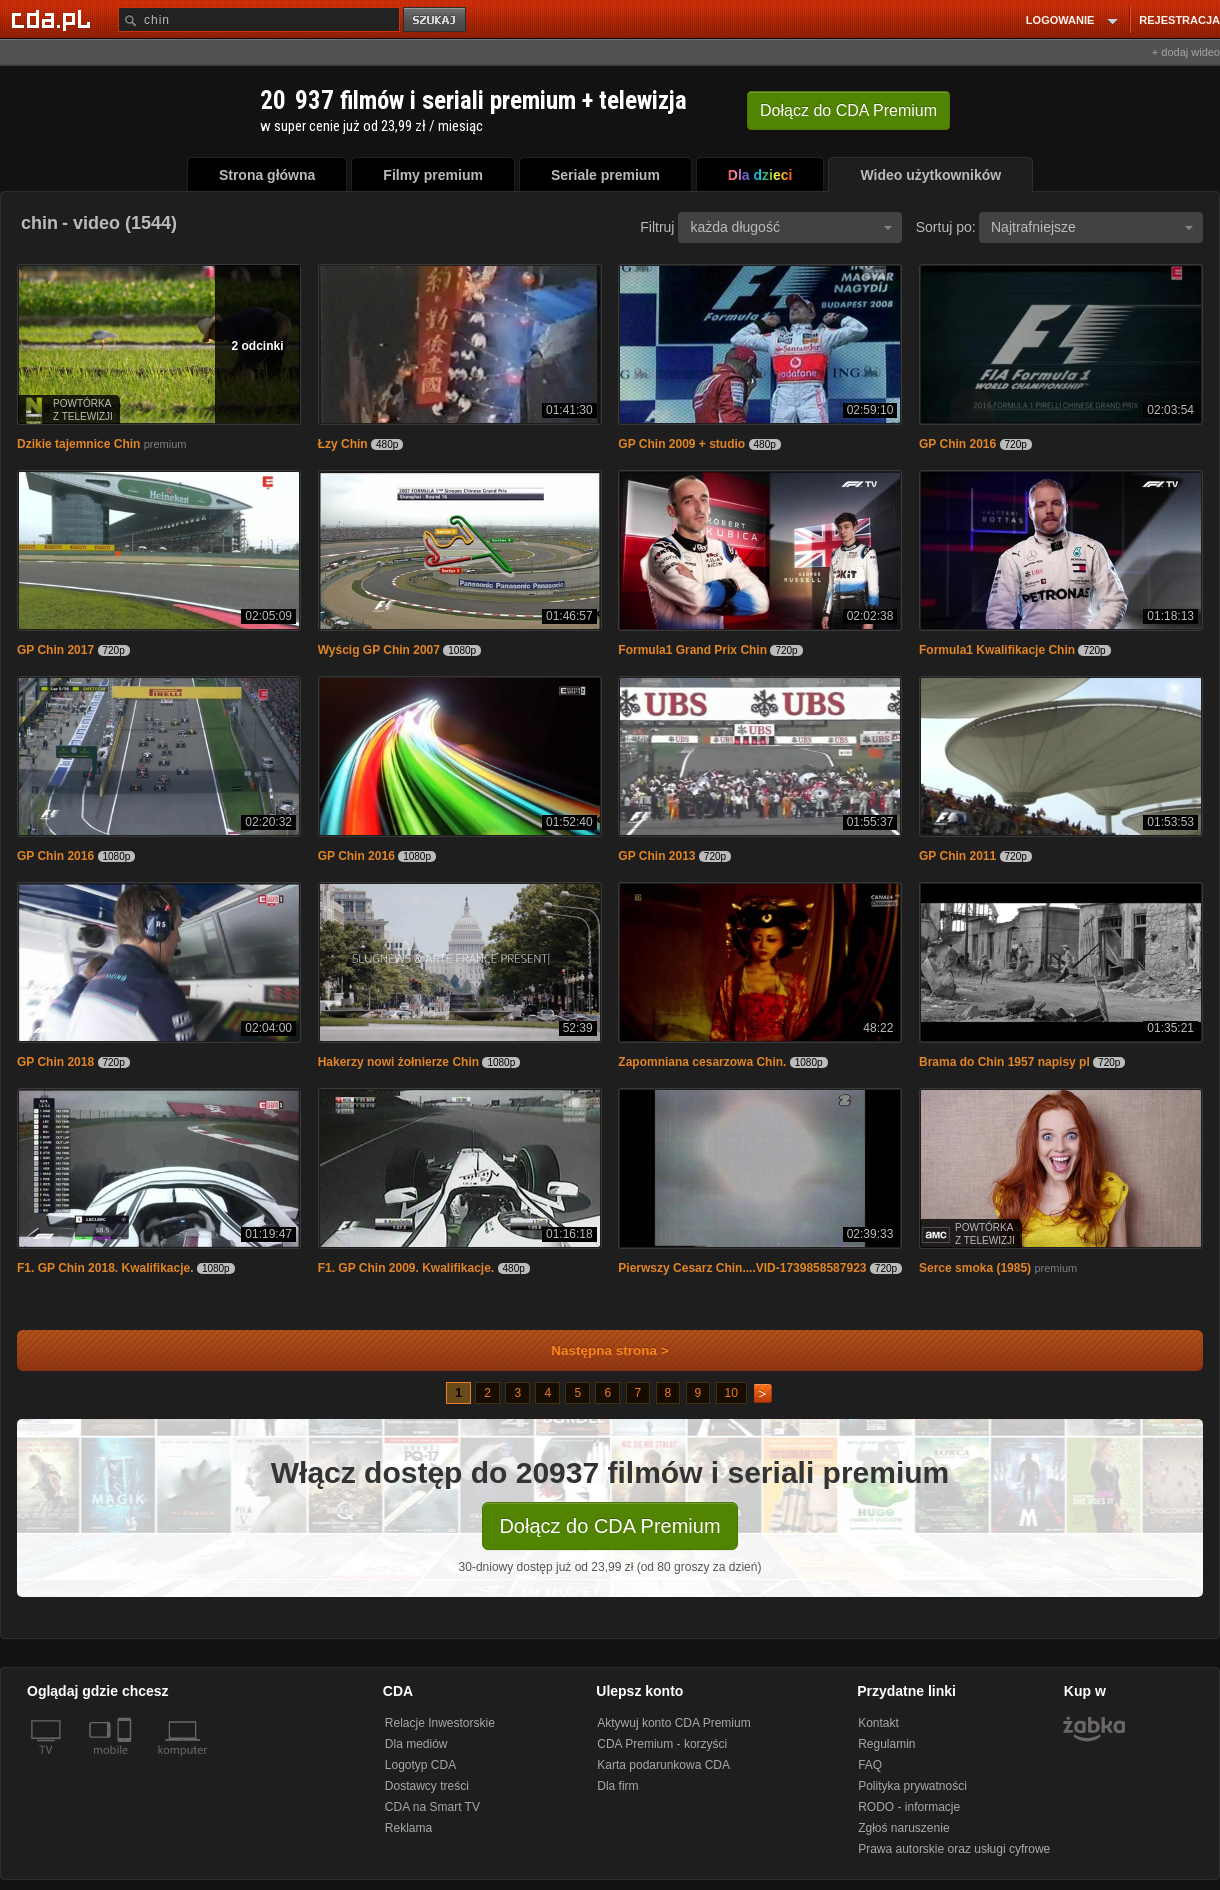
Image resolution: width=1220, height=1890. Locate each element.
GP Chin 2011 (957, 856)
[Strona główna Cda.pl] (54, 19)
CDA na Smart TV (432, 1807)
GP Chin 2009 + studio (681, 444)
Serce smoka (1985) (975, 1268)
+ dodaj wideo (1186, 52)
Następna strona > (596, 1350)
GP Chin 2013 (656, 856)
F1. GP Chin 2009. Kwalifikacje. (406, 1268)
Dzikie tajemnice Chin (78, 444)
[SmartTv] (126, 1762)
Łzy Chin (343, 444)
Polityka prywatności (912, 1786)
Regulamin (886, 1744)
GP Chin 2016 (957, 444)
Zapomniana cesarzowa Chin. (702, 1062)
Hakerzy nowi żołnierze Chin (398, 1062)
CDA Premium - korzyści (662, 1744)
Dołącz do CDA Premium (609, 1526)
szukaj (436, 20)
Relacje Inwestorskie (440, 1723)
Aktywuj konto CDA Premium (673, 1723)
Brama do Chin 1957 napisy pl (1004, 1062)
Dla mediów (416, 1744)
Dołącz (848, 110)
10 (731, 1393)
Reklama (408, 1828)
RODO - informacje (909, 1807)
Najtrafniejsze (1092, 227)
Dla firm (617, 1786)
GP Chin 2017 (55, 650)
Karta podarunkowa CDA (663, 1765)
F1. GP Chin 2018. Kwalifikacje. (105, 1268)
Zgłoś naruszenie (903, 1828)
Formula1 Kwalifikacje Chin (997, 650)
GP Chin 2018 (55, 1062)
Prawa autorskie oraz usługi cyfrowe (954, 1849)
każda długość (791, 227)
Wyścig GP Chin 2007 (379, 650)
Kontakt (878, 1723)
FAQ (870, 1765)
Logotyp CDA (420, 1765)
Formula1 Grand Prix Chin (692, 650)
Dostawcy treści (427, 1786)
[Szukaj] (259, 19)
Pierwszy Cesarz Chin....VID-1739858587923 (742, 1268)
